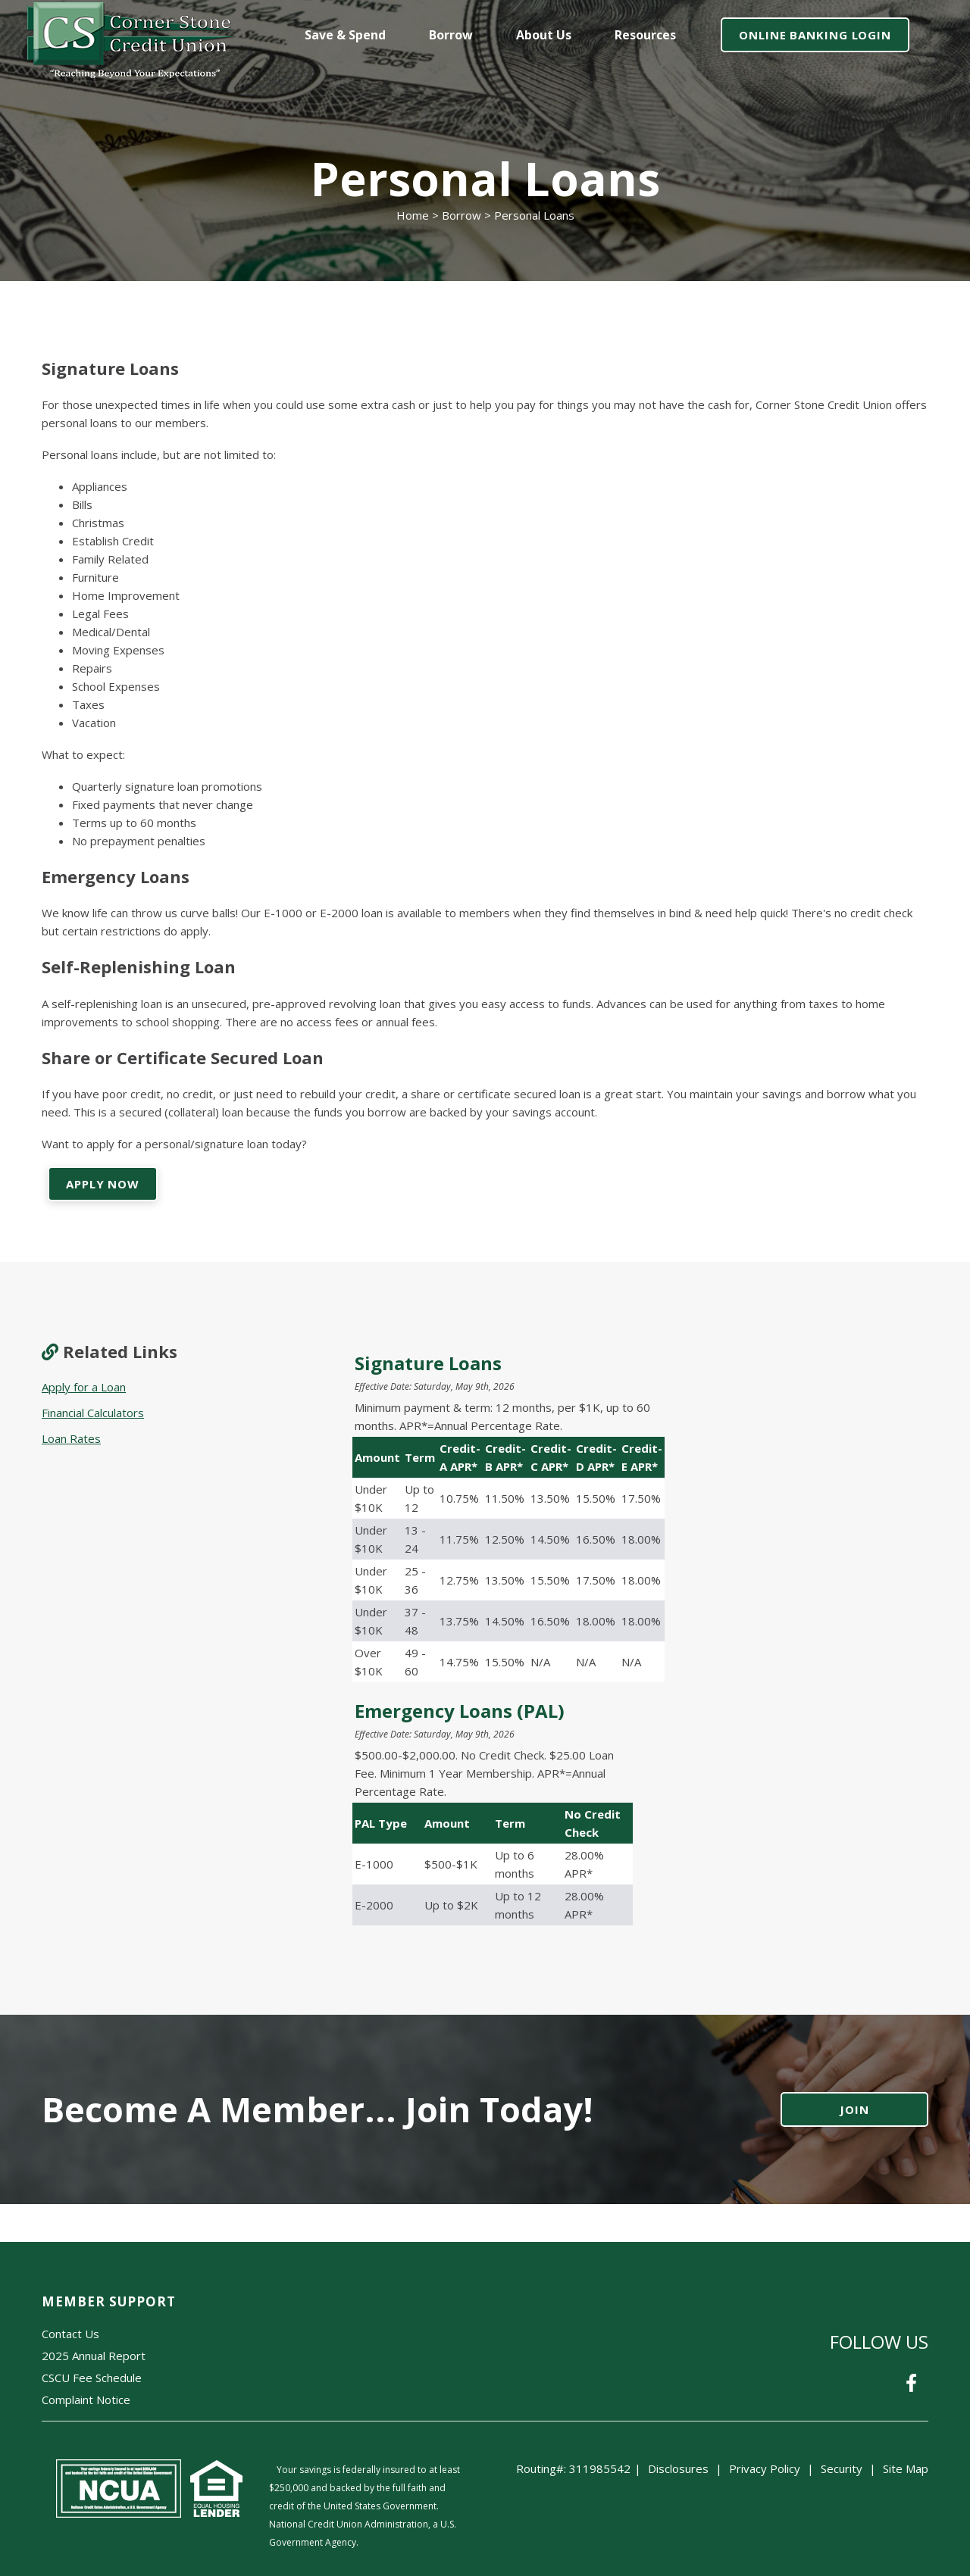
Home (412, 215)
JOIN (854, 2109)
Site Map (905, 2468)
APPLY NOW (102, 1183)
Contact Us (70, 2333)
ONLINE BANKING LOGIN (815, 34)
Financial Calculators (93, 1412)
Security (841, 2468)
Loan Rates (71, 1438)
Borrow (461, 215)
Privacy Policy (764, 2468)
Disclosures (678, 2468)
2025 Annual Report (94, 2355)
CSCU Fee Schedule (92, 2377)
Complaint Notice (86, 2399)
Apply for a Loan (84, 1386)
